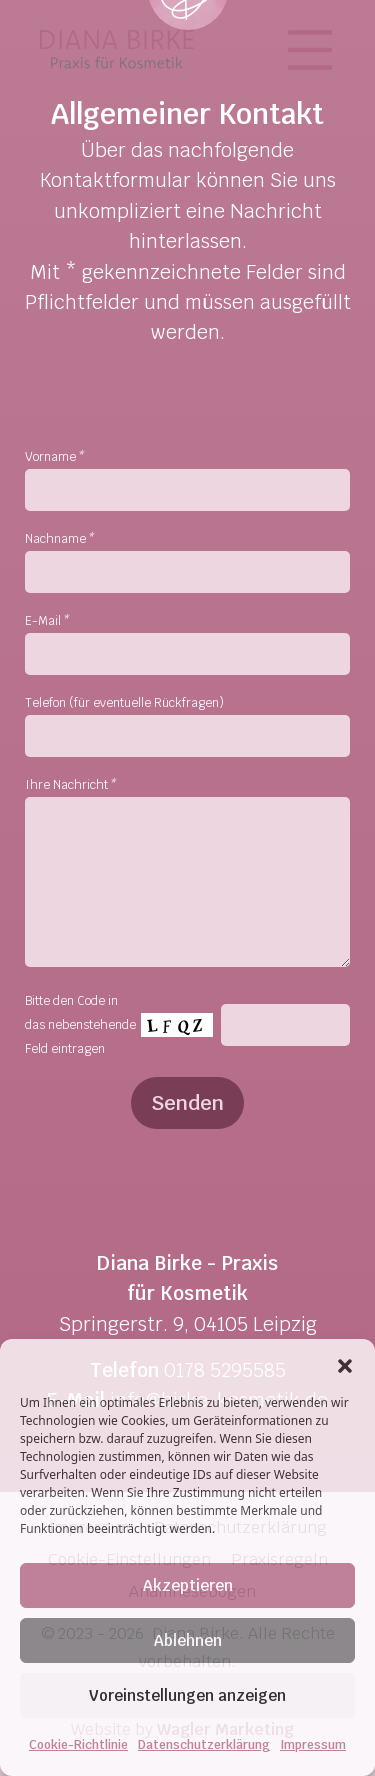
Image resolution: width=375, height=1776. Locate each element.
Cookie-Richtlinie (78, 1745)
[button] (345, 1364)
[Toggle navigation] (315, 50)
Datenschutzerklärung (204, 1745)
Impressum (313, 1745)
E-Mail (46, 621)
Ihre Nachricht (70, 785)
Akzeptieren (188, 1585)
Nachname (59, 539)
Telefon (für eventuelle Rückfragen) (124, 703)
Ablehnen (188, 1640)
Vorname (54, 457)
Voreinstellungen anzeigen (187, 1695)
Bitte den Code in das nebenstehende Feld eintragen (80, 1025)
